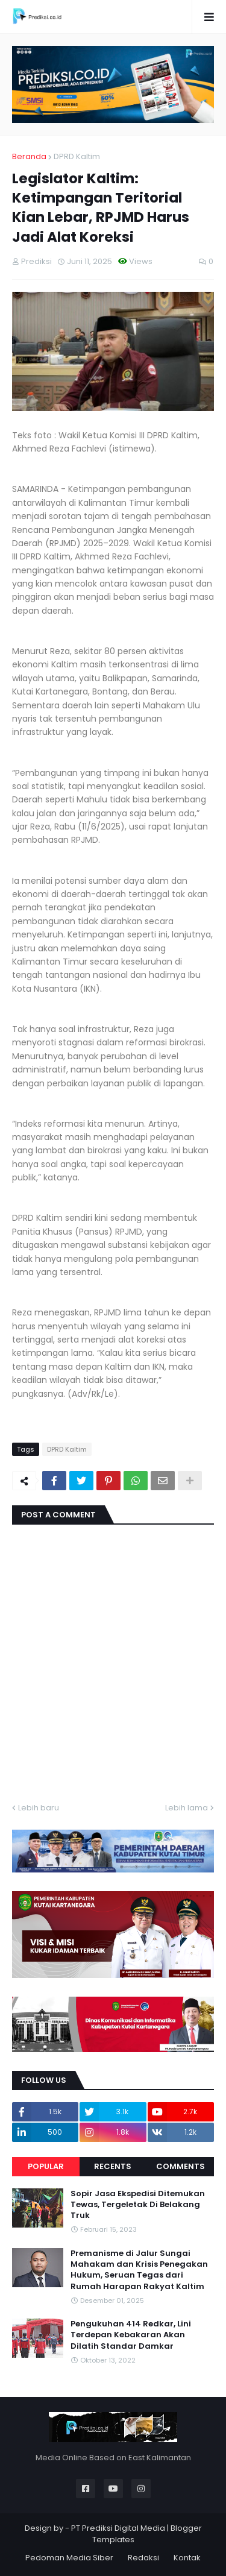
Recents (112, 2166)
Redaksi (143, 2557)
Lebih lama (186, 1807)
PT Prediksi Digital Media (118, 2528)
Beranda (29, 156)
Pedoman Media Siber (69, 2557)
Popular (46, 2166)
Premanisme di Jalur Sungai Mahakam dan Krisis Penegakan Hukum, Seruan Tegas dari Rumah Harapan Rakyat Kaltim (139, 2270)
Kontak (187, 2557)
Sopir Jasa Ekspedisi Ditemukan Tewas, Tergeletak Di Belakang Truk (138, 2204)
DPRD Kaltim (77, 156)
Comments (180, 2166)
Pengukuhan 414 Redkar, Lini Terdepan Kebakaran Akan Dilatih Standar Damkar (131, 2335)
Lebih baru (38, 1807)
